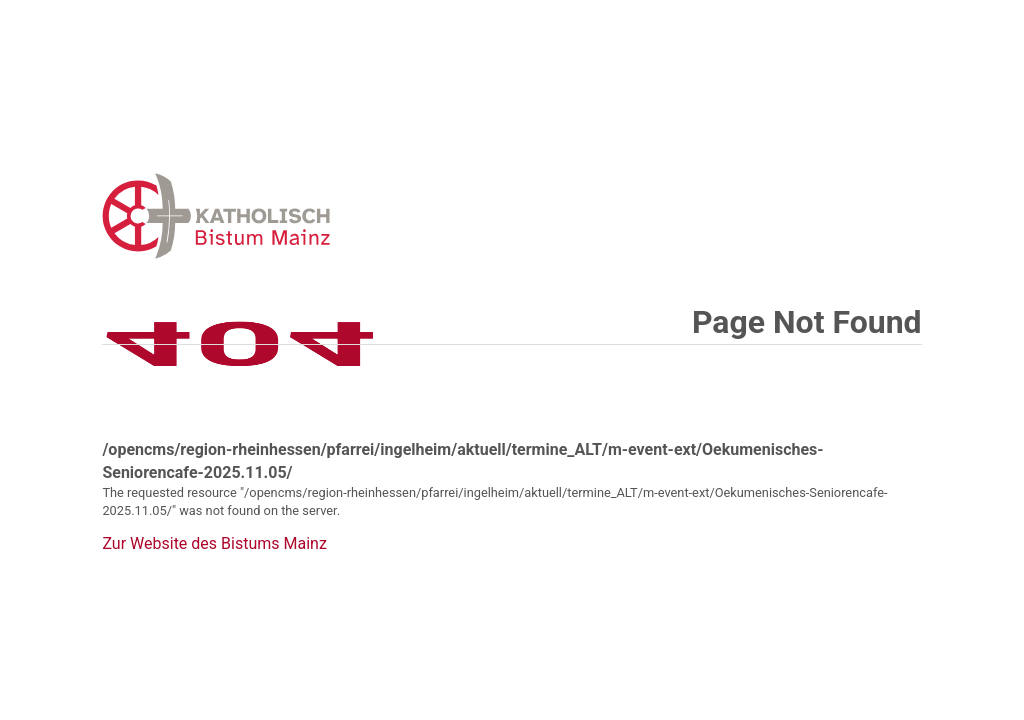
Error (320, 215)
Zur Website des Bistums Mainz (214, 544)
